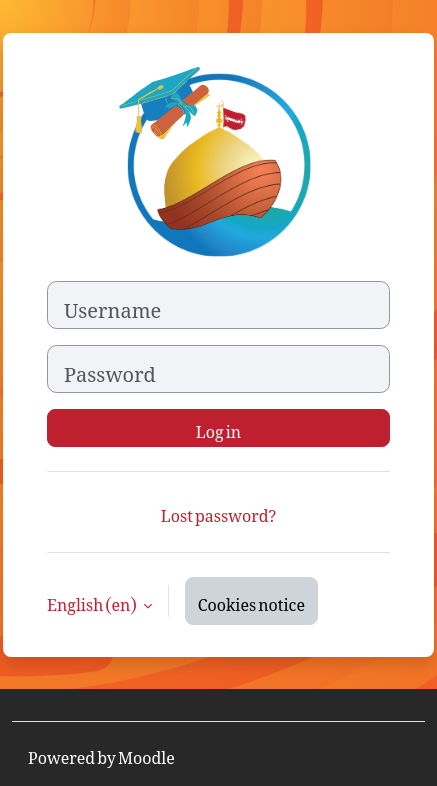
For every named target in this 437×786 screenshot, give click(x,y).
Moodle (146, 754)
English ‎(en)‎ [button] (93, 601)
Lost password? (218, 512)
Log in (218, 428)
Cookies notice (251, 601)
